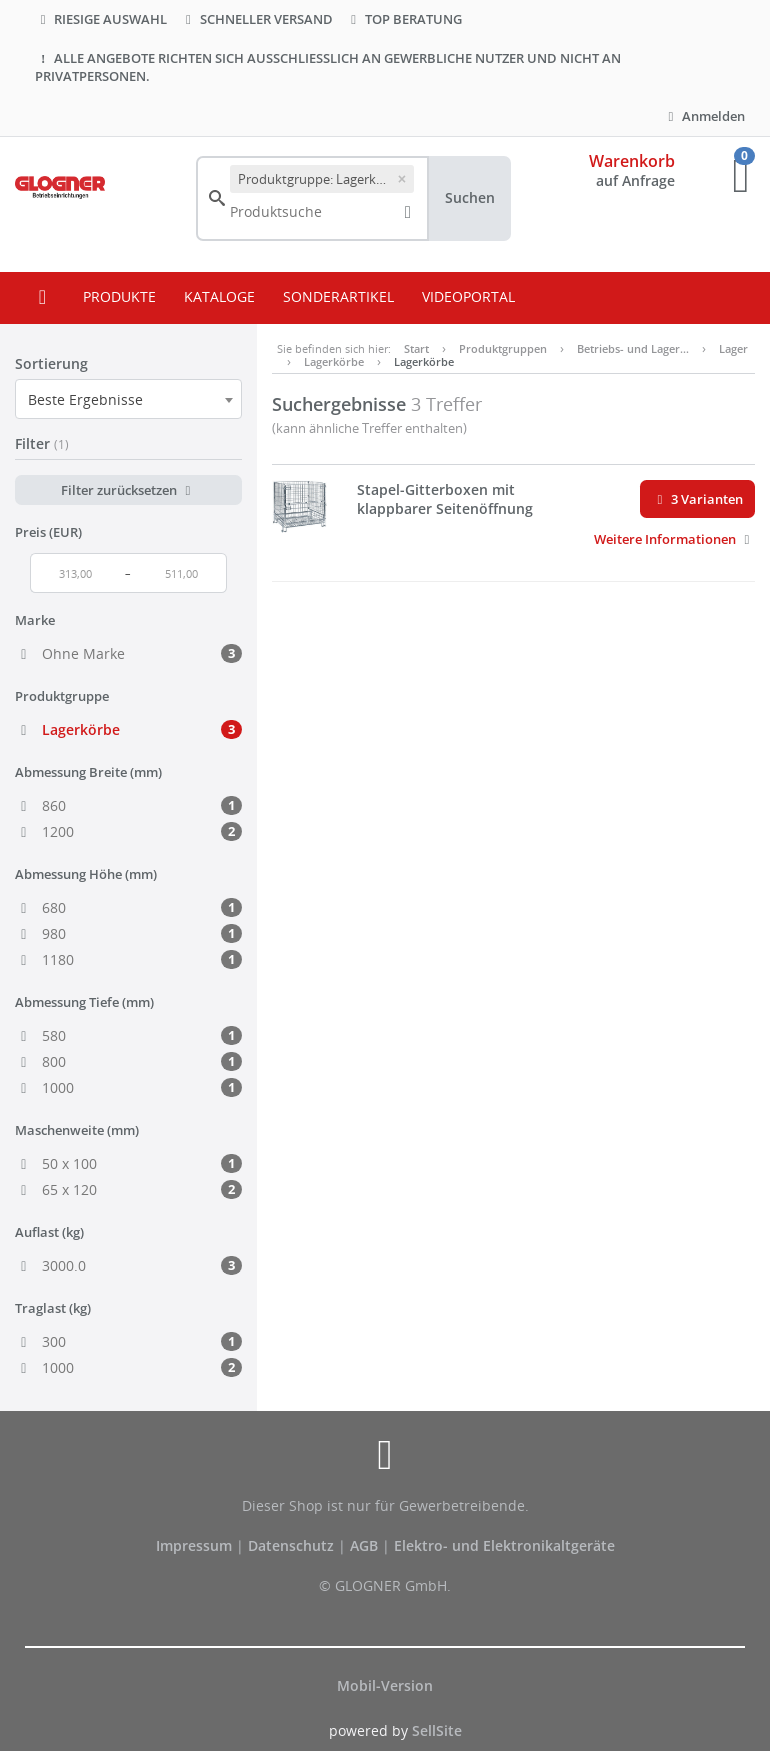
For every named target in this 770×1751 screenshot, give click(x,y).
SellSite (437, 1730)
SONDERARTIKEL (338, 296)
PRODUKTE (119, 296)
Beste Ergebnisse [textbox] (85, 399)
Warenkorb (632, 161)
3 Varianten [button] (697, 499)
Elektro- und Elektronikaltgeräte (504, 1545)
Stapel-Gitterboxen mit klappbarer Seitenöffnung (445, 499)
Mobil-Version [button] (385, 1685)
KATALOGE (219, 296)
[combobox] (128, 399)
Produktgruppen (503, 348)
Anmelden (704, 116)
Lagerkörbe (334, 361)
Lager (733, 348)
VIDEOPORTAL (468, 296)
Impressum (196, 1545)
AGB (366, 1545)
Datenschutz (291, 1545)
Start (416, 348)
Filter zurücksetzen (128, 490)
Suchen (470, 197)
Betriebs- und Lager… (633, 348)
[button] (674, 539)
